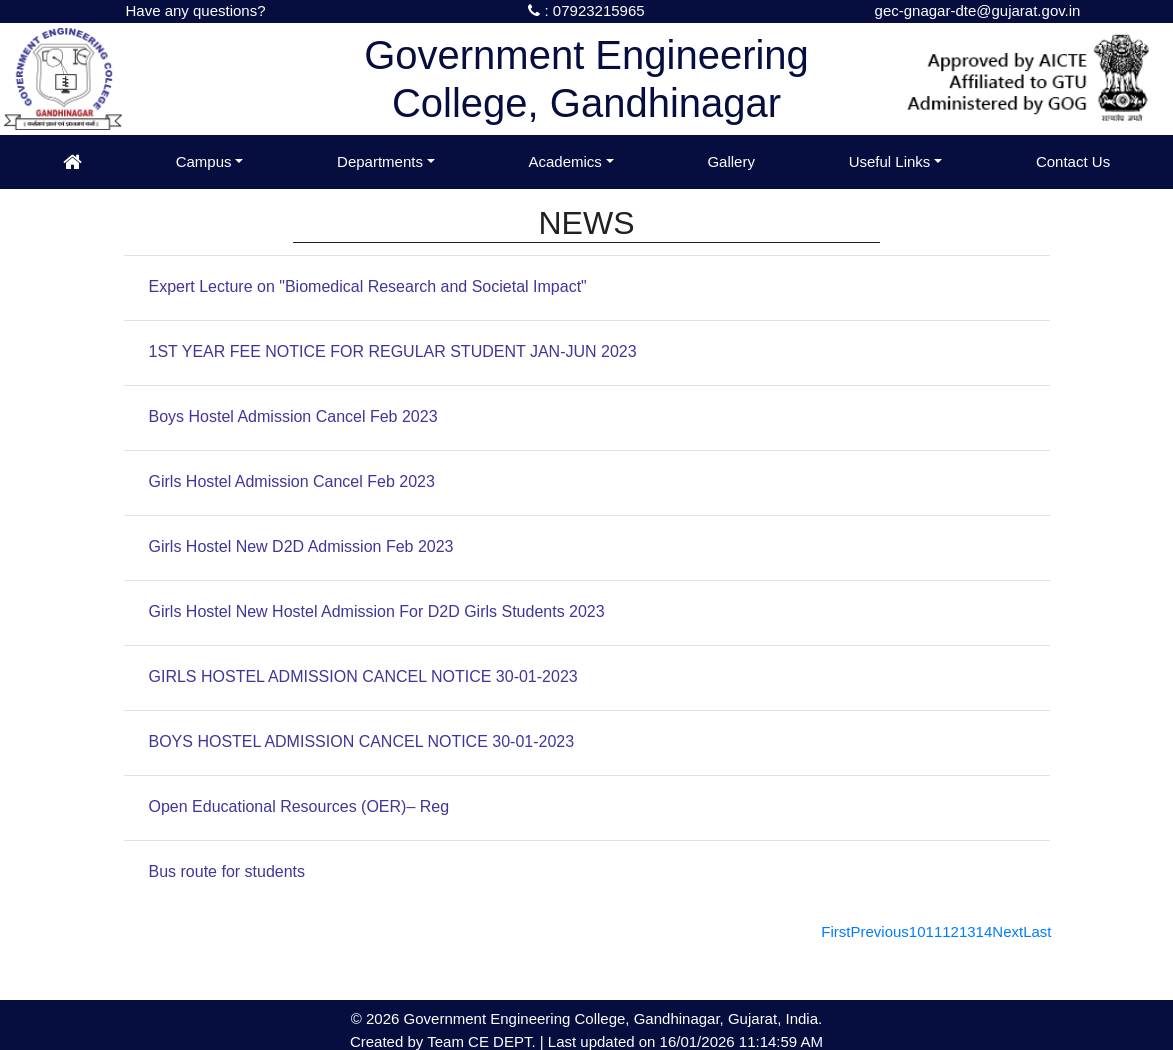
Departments (380, 161)
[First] (835, 931)
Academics (564, 161)
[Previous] (880, 931)
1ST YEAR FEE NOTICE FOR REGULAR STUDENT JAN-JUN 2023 (393, 351)
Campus (204, 161)
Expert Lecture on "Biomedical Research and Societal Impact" (368, 286)
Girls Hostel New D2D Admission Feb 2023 (301, 546)
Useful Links (890, 161)
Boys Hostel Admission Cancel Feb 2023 (293, 416)
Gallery (731, 161)
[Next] (1007, 931)
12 (950, 931)
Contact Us (1073, 161)
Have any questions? (195, 10)
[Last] (1037, 931)
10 (917, 931)
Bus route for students (227, 871)
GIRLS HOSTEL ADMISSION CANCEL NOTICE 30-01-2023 (363, 676)
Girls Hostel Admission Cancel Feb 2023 (292, 481)
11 (934, 931)
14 (984, 931)
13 (967, 931)
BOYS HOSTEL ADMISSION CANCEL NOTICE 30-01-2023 (362, 741)
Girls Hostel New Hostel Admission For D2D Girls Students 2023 (377, 611)
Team (445, 1041)
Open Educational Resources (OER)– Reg (299, 806)
